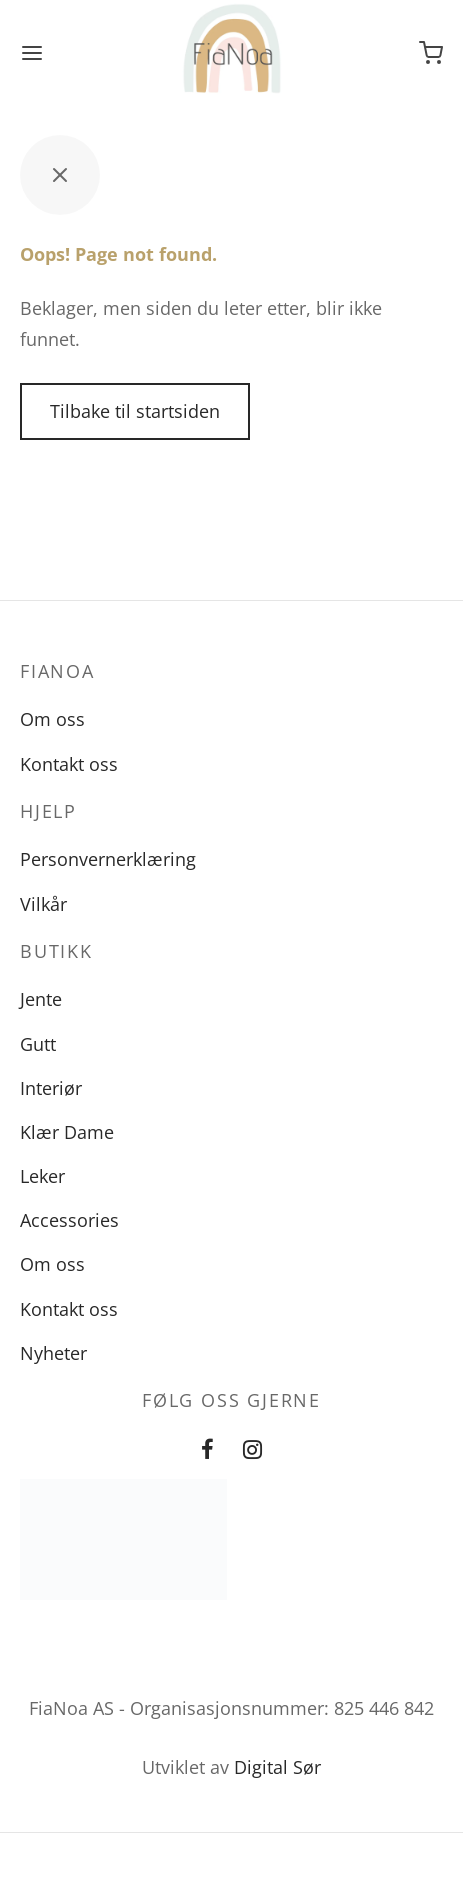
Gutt (38, 1044)
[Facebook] (207, 1450)
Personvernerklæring (108, 859)
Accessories (69, 1220)
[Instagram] (253, 1450)
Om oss (52, 719)
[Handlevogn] (431, 53)
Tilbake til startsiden (135, 411)
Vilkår (43, 904)
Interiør (51, 1088)
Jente (41, 999)
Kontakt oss (69, 764)
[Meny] (32, 53)
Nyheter (53, 1353)
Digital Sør (277, 1767)
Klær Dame (67, 1132)
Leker (42, 1176)
